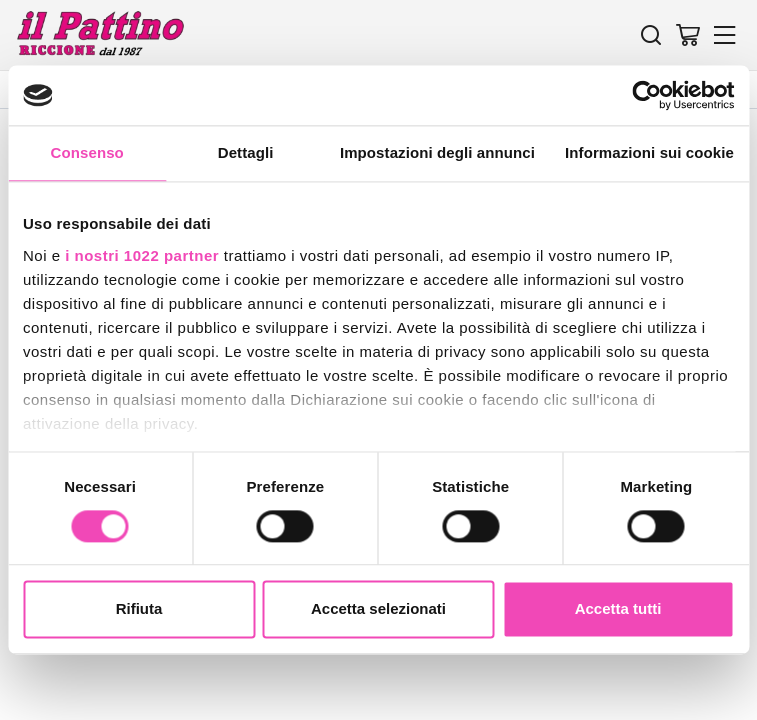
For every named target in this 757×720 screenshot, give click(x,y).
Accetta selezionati (378, 609)
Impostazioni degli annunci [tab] (437, 152)
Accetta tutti (618, 609)
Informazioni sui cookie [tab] (649, 152)
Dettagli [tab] (246, 152)
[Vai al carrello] (688, 34)
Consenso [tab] (87, 152)
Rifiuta (139, 609)
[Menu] (725, 34)
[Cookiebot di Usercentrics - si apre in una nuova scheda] (646, 95)
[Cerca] (651, 34)
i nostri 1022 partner (142, 255)
